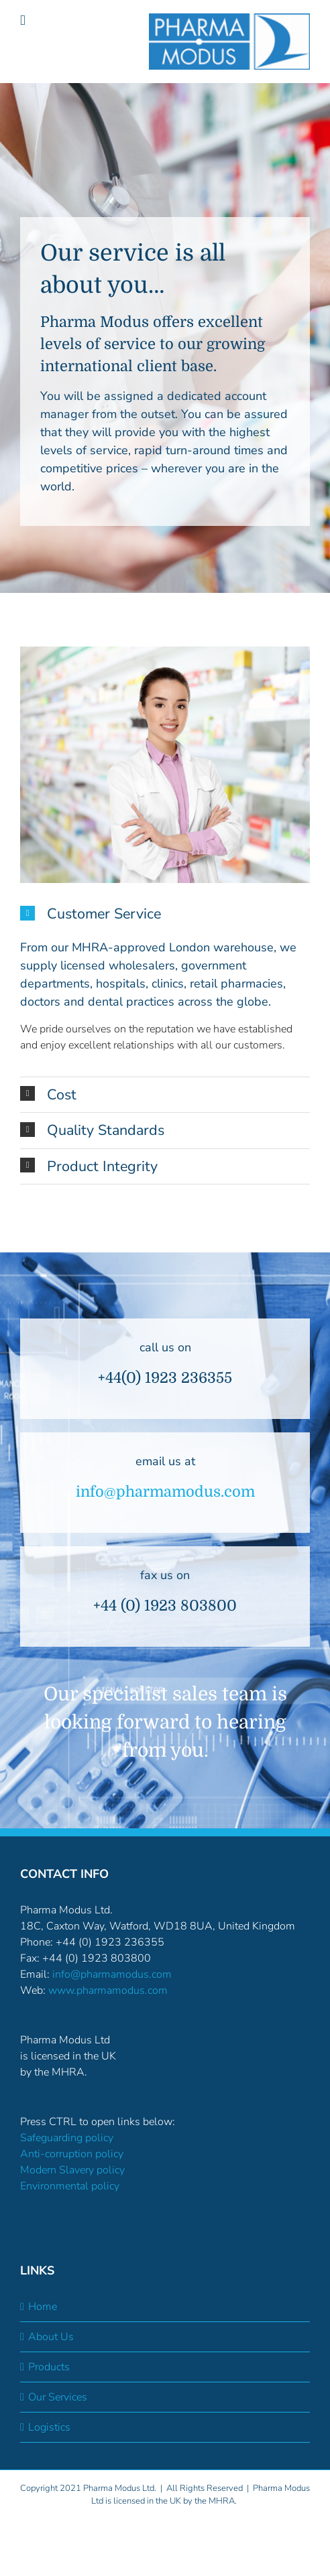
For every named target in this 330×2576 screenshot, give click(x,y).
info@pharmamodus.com (165, 1491)
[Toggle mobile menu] (22, 20)
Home (42, 2306)
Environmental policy (69, 2186)
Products (49, 2367)
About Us (51, 2336)
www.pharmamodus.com (108, 1990)
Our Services (57, 2397)
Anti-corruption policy (71, 2154)
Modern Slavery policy (72, 2170)
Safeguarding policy (66, 2137)
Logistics (49, 2427)
